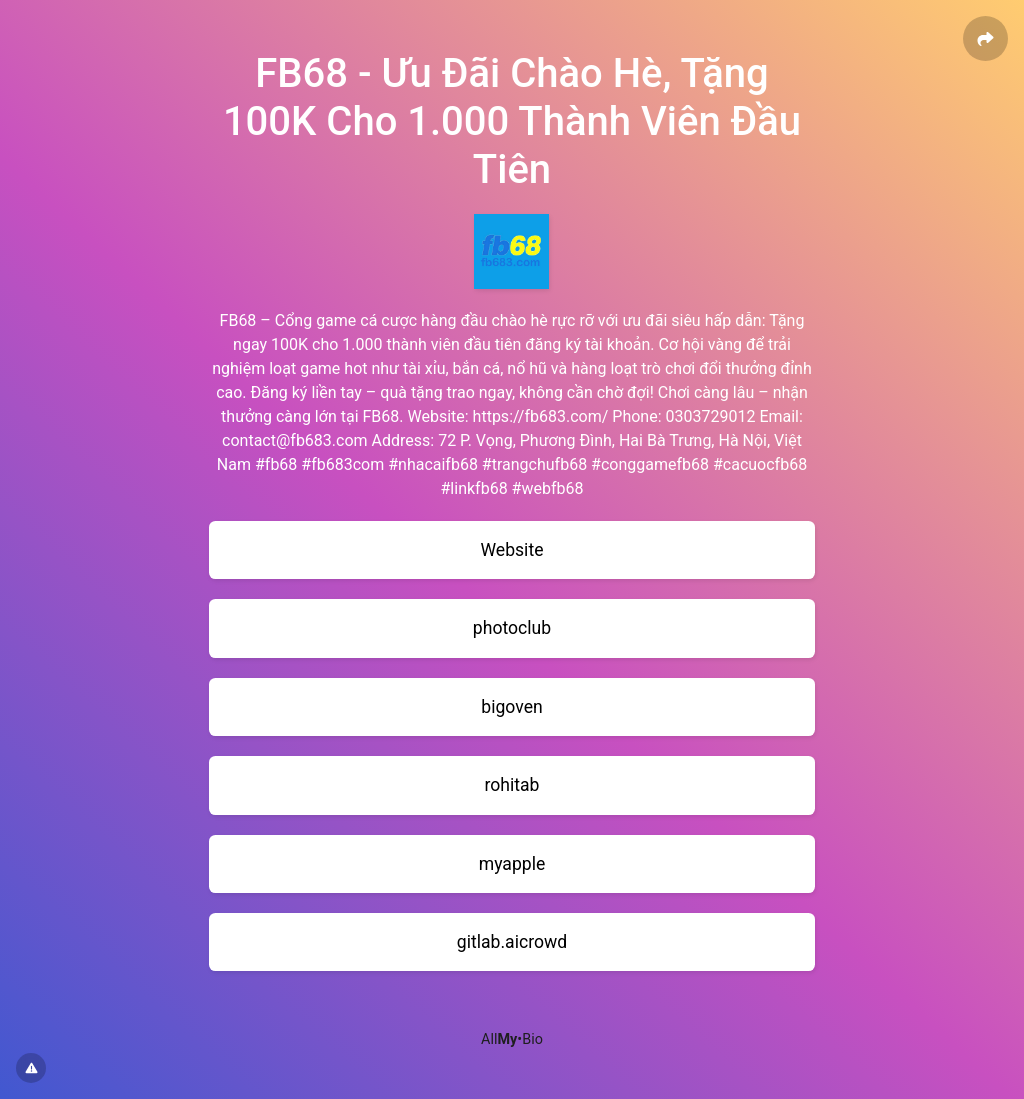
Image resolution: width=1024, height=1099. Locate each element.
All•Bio (512, 1039)
